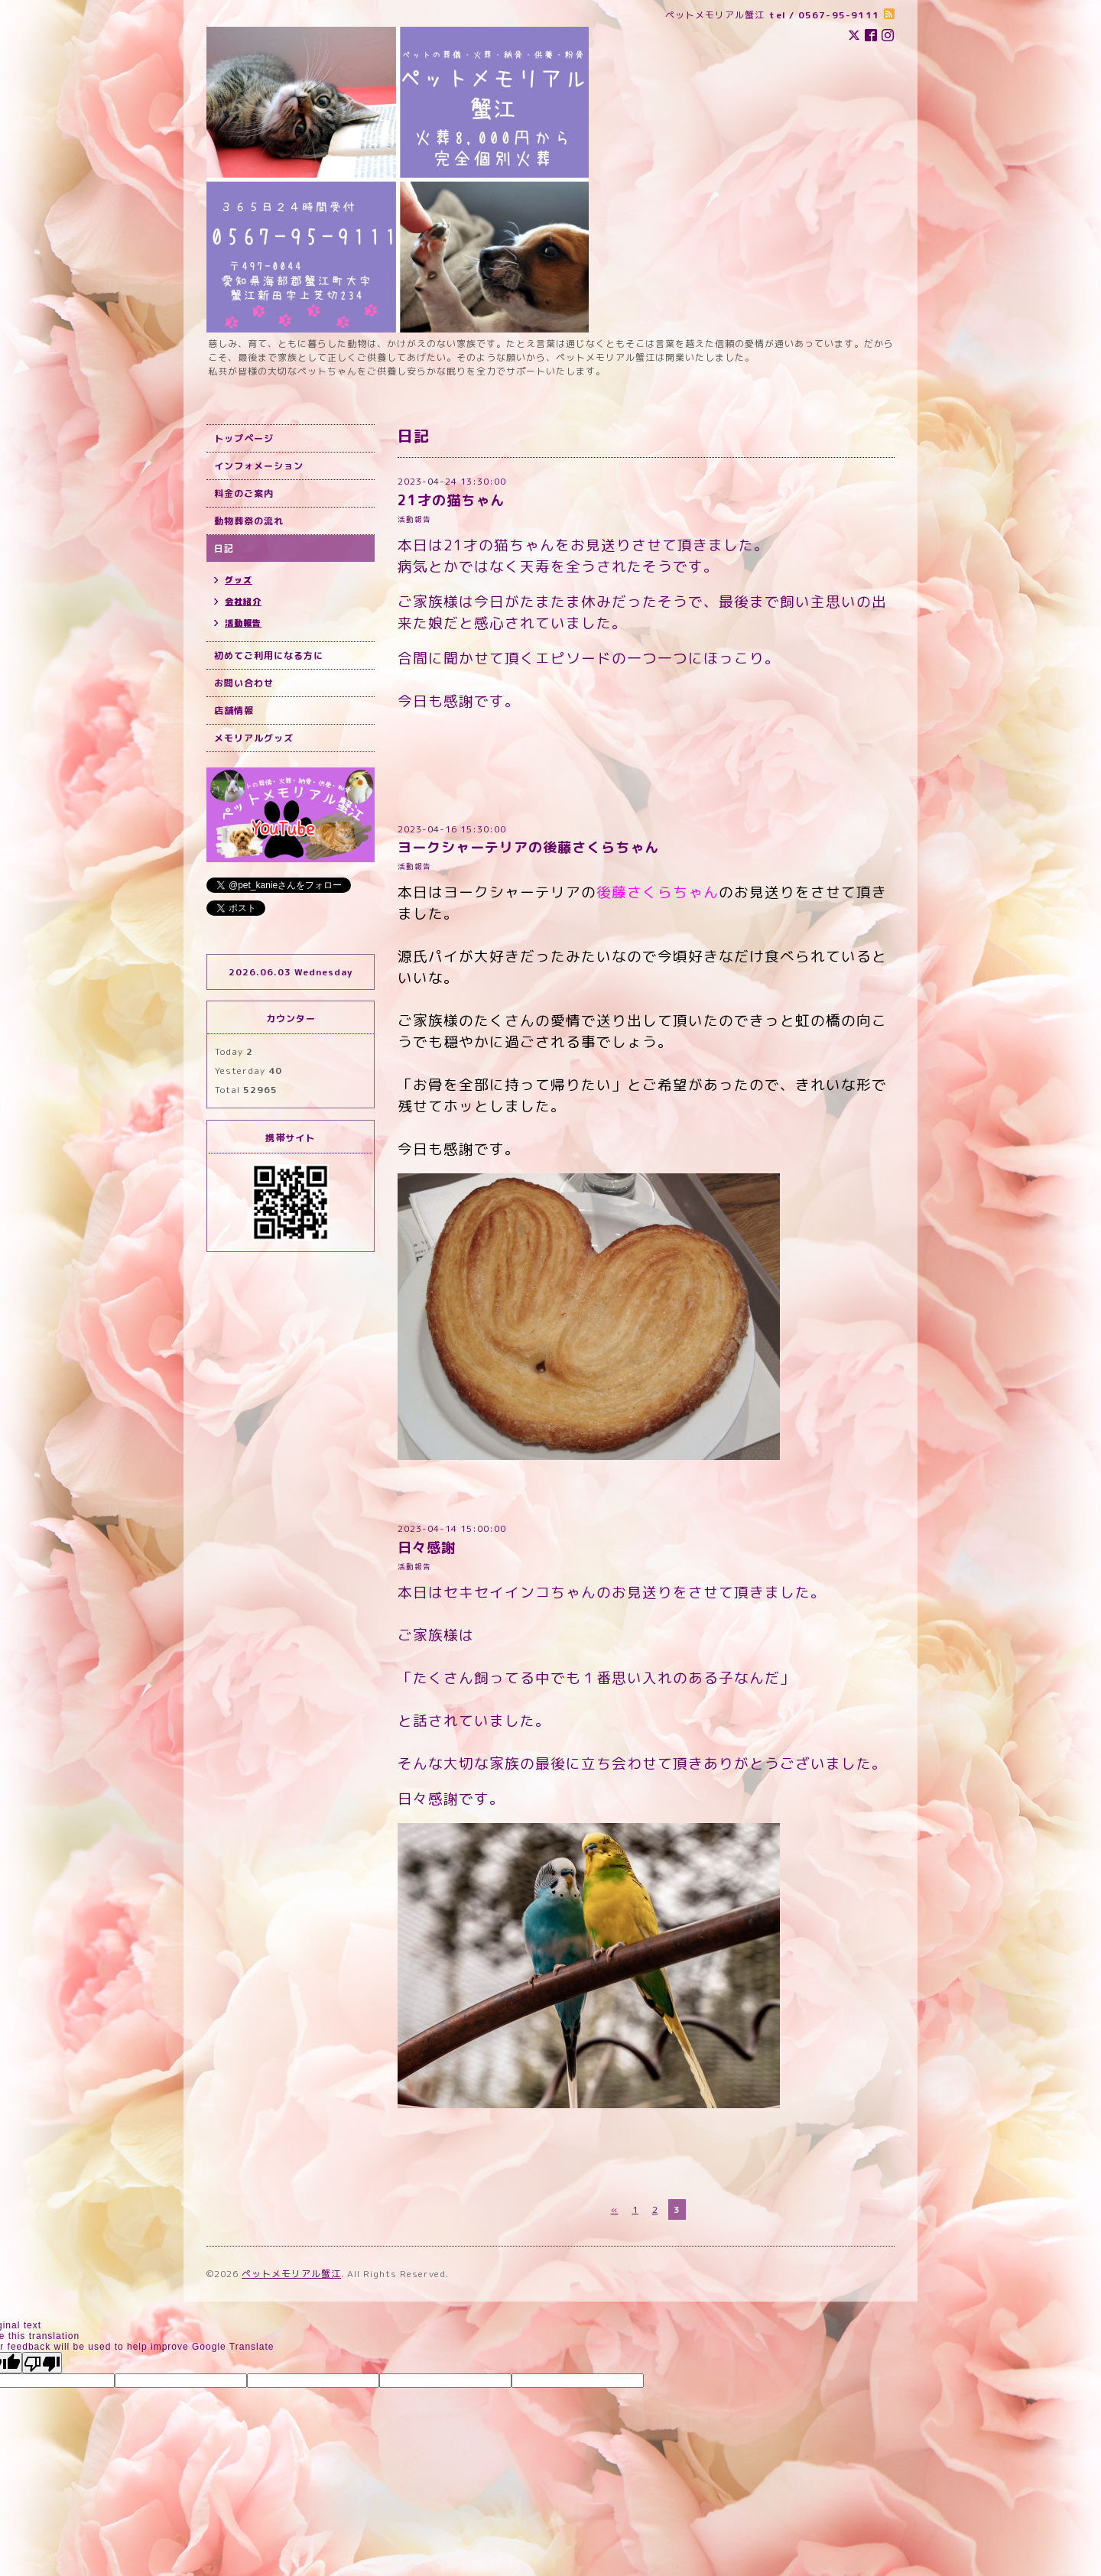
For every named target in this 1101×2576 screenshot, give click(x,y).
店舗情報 (234, 710)
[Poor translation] (42, 2362)
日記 (224, 548)
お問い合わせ (244, 682)
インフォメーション (259, 465)
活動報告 (414, 519)
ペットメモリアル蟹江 (291, 2273)
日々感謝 (427, 1547)
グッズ (238, 580)
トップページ (244, 438)
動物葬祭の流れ (249, 520)
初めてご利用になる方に (268, 655)
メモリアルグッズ (254, 738)
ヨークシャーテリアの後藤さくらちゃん (528, 847)
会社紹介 (243, 601)
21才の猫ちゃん (451, 500)
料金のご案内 (244, 493)
